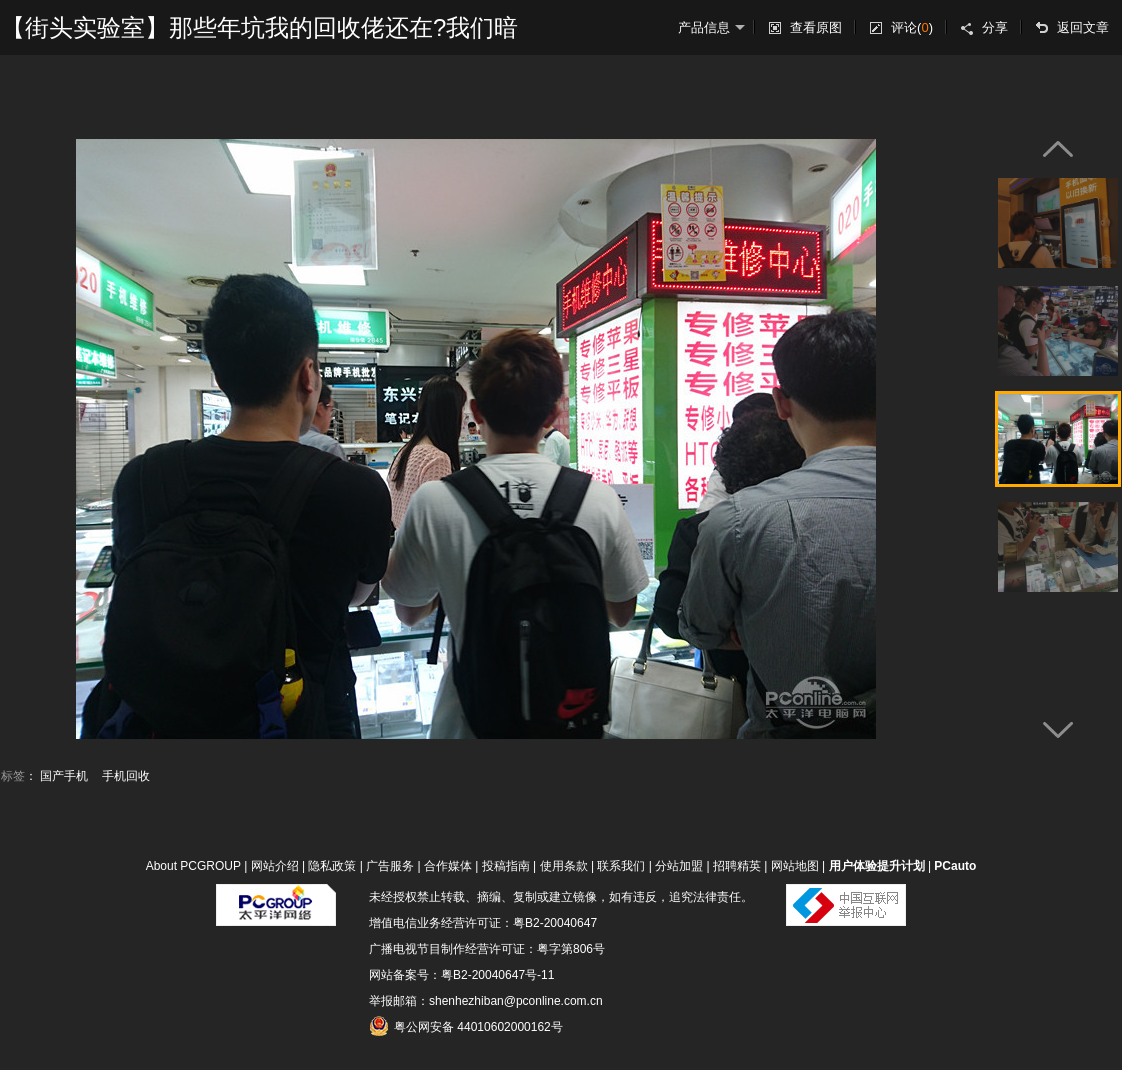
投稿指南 (506, 866)
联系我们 (621, 866)
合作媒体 (448, 866)
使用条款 (564, 866)
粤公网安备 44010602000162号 (466, 1026)
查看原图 (816, 27)
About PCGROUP (193, 866)
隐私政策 (332, 866)
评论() (912, 27)
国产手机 (64, 776)
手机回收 (126, 776)
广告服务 (390, 866)
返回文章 (1083, 27)
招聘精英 (737, 866)
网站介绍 (275, 866)
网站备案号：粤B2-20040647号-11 (461, 975)
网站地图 (795, 866)
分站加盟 (679, 866)
